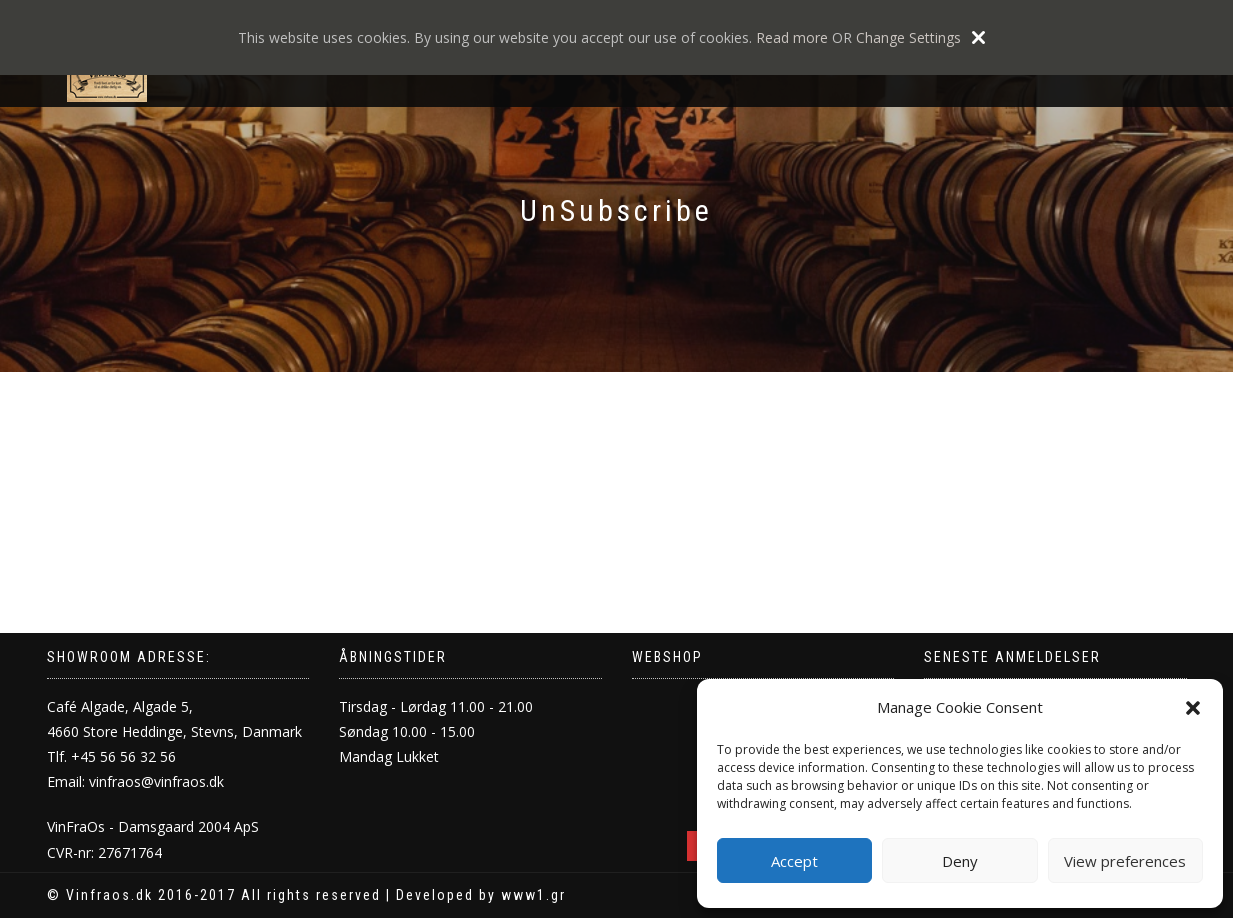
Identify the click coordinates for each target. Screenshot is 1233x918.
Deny (960, 861)
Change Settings (908, 37)
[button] (1193, 708)
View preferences (1125, 861)
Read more (792, 37)
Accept (794, 861)
